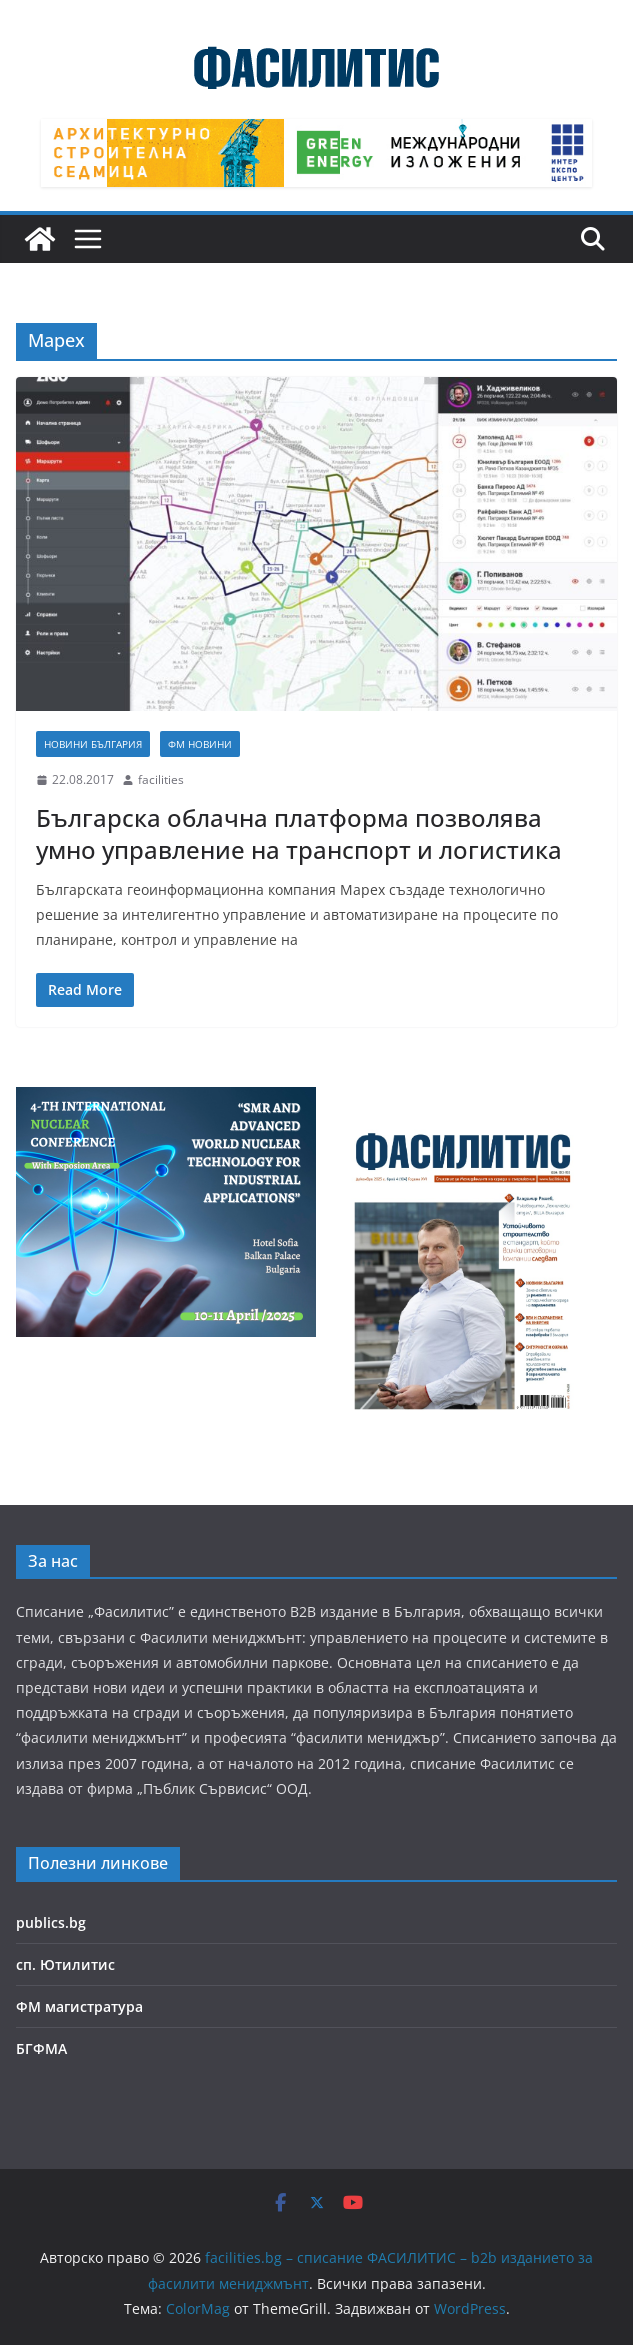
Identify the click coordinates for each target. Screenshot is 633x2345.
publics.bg (51, 1922)
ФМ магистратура (79, 2006)
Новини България (93, 744)
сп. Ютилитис (65, 1964)
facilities (161, 779)
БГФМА (41, 2048)
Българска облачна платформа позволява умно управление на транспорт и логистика (299, 833)
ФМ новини (200, 744)
